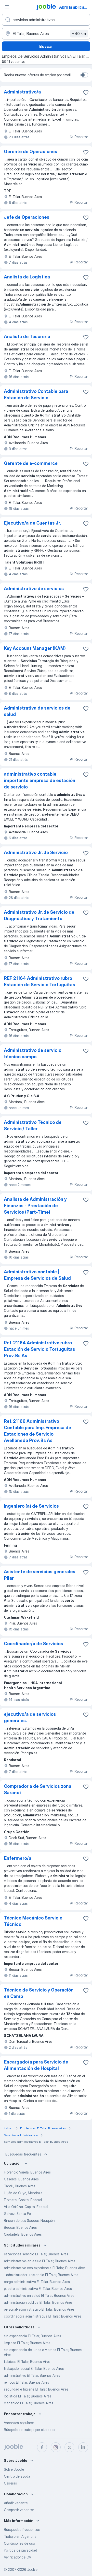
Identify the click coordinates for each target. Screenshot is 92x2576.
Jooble (32, 2569)
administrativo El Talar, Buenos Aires (32, 2375)
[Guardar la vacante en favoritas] (86, 92)
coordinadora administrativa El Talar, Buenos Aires (42, 2316)
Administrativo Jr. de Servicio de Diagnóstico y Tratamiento (39, 915)
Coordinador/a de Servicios (33, 1643)
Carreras (10, 2483)
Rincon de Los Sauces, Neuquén (29, 2220)
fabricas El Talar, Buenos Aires (27, 2361)
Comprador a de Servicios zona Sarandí (37, 1789)
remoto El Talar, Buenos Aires (26, 2382)
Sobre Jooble (14, 2469)
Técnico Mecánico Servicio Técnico (33, 1921)
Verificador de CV (17, 2557)
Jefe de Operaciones (26, 217)
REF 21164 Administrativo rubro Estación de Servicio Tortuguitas (39, 981)
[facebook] (42, 2447)
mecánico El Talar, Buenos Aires (28, 2403)
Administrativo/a (22, 91)
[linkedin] (83, 2447)
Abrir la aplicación (75, 7)
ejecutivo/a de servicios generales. (30, 1717)
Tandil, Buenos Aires (19, 2186)
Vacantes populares (19, 2423)
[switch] (84, 75)
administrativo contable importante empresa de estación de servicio (39, 780)
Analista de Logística (27, 276)
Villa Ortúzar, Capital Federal (26, 2207)
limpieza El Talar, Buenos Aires (27, 2343)
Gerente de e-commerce (31, 463)
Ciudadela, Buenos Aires (23, 2234)
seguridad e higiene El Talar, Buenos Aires (36, 2389)
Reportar (78, 137)
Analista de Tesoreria (27, 336)
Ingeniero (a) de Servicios (31, 1506)
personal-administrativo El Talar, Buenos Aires (39, 2309)
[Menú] (7, 7)
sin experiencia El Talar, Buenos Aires (32, 2336)
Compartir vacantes (19, 2510)
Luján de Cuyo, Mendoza (23, 2193)
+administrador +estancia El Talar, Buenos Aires (41, 2275)
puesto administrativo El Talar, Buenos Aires (38, 2288)
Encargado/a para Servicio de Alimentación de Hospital (36, 2065)
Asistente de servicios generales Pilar (39, 1575)
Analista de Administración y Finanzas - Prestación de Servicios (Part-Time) (35, 1206)
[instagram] (56, 2447)
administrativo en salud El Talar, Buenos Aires (39, 2295)
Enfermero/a (17, 1858)
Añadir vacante (16, 2503)
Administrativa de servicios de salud (37, 711)
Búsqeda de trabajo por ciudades (29, 2430)
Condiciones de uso (19, 2543)
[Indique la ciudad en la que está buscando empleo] (46, 33)
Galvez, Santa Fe (17, 2213)
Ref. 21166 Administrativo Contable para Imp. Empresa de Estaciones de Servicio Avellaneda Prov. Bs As (37, 1431)
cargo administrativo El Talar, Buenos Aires (37, 2282)
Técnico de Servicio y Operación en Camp (39, 1993)
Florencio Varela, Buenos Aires (27, 2172)
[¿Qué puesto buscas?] (46, 20)
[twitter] (69, 2447)
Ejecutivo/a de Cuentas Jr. (32, 523)
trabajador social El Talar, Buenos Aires (34, 2368)
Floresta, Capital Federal (23, 2200)
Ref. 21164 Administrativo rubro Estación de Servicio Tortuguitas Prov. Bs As (39, 1349)
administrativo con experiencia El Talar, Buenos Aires (45, 2268)
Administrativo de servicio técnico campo (32, 1053)
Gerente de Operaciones (30, 151)
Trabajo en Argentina (20, 2536)
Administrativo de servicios (34, 588)
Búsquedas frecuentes (26, 2154)
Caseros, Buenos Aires (21, 2179)
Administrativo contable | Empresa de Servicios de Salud (37, 1275)
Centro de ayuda (17, 2476)
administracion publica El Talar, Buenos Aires (38, 2302)
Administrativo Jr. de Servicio (36, 852)
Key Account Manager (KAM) (35, 648)
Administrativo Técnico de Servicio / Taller (33, 1125)
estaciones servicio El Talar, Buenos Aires (36, 2254)
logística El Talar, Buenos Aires (27, 2396)
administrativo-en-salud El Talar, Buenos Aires (39, 2261)
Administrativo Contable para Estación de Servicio (36, 394)
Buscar (46, 46)
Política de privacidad (20, 2550)
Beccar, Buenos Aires (20, 2227)
